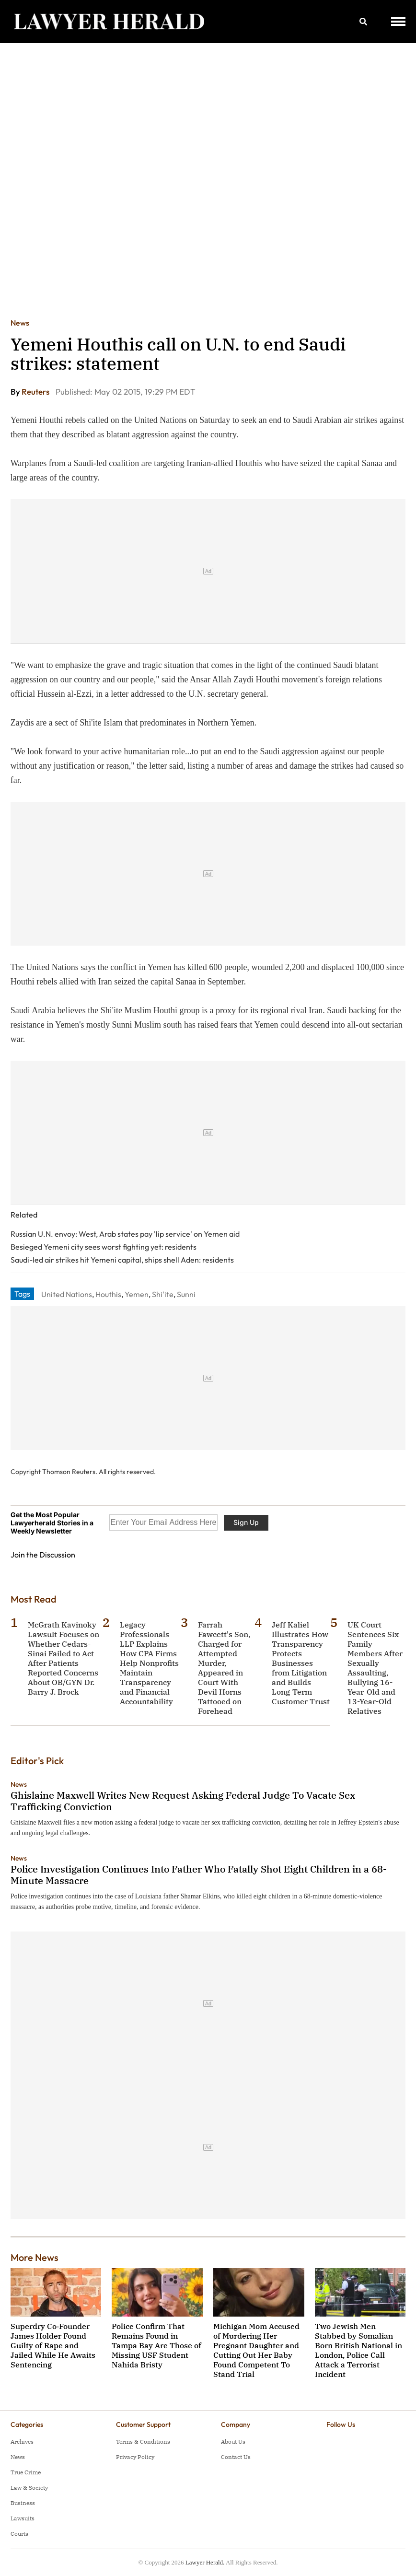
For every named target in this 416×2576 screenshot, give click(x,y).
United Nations (66, 1294)
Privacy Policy (135, 2456)
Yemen (137, 1294)
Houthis (108, 1294)
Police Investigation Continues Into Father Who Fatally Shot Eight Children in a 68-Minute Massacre (199, 1874)
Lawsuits (23, 2518)
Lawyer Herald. (205, 2562)
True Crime (26, 2472)
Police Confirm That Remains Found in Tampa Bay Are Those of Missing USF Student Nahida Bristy (156, 2345)
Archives (22, 2441)
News (20, 323)
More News (34, 2257)
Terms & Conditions (143, 2441)
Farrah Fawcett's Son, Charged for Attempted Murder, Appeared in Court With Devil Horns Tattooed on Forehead (224, 1668)
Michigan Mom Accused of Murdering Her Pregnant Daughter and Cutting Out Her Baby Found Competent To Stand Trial (256, 2350)
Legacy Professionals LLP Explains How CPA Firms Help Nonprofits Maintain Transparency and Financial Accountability (149, 1663)
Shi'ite (162, 1294)
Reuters (36, 391)
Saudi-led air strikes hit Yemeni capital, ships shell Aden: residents (122, 1260)
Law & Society (29, 2487)
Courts (19, 2533)
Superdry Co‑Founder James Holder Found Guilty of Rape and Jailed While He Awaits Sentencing (53, 2345)
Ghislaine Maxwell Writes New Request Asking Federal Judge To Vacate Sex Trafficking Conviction (183, 1801)
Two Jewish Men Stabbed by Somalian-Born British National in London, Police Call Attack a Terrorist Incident (358, 2350)
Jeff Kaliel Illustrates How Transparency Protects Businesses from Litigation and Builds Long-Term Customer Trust (301, 1663)
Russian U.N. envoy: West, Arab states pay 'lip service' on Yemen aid (125, 1234)
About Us (233, 2441)
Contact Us (236, 2456)
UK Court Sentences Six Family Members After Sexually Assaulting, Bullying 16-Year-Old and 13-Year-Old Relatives (375, 1668)
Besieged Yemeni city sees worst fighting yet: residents (103, 1247)
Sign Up (246, 1522)
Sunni (186, 1294)
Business (23, 2502)
